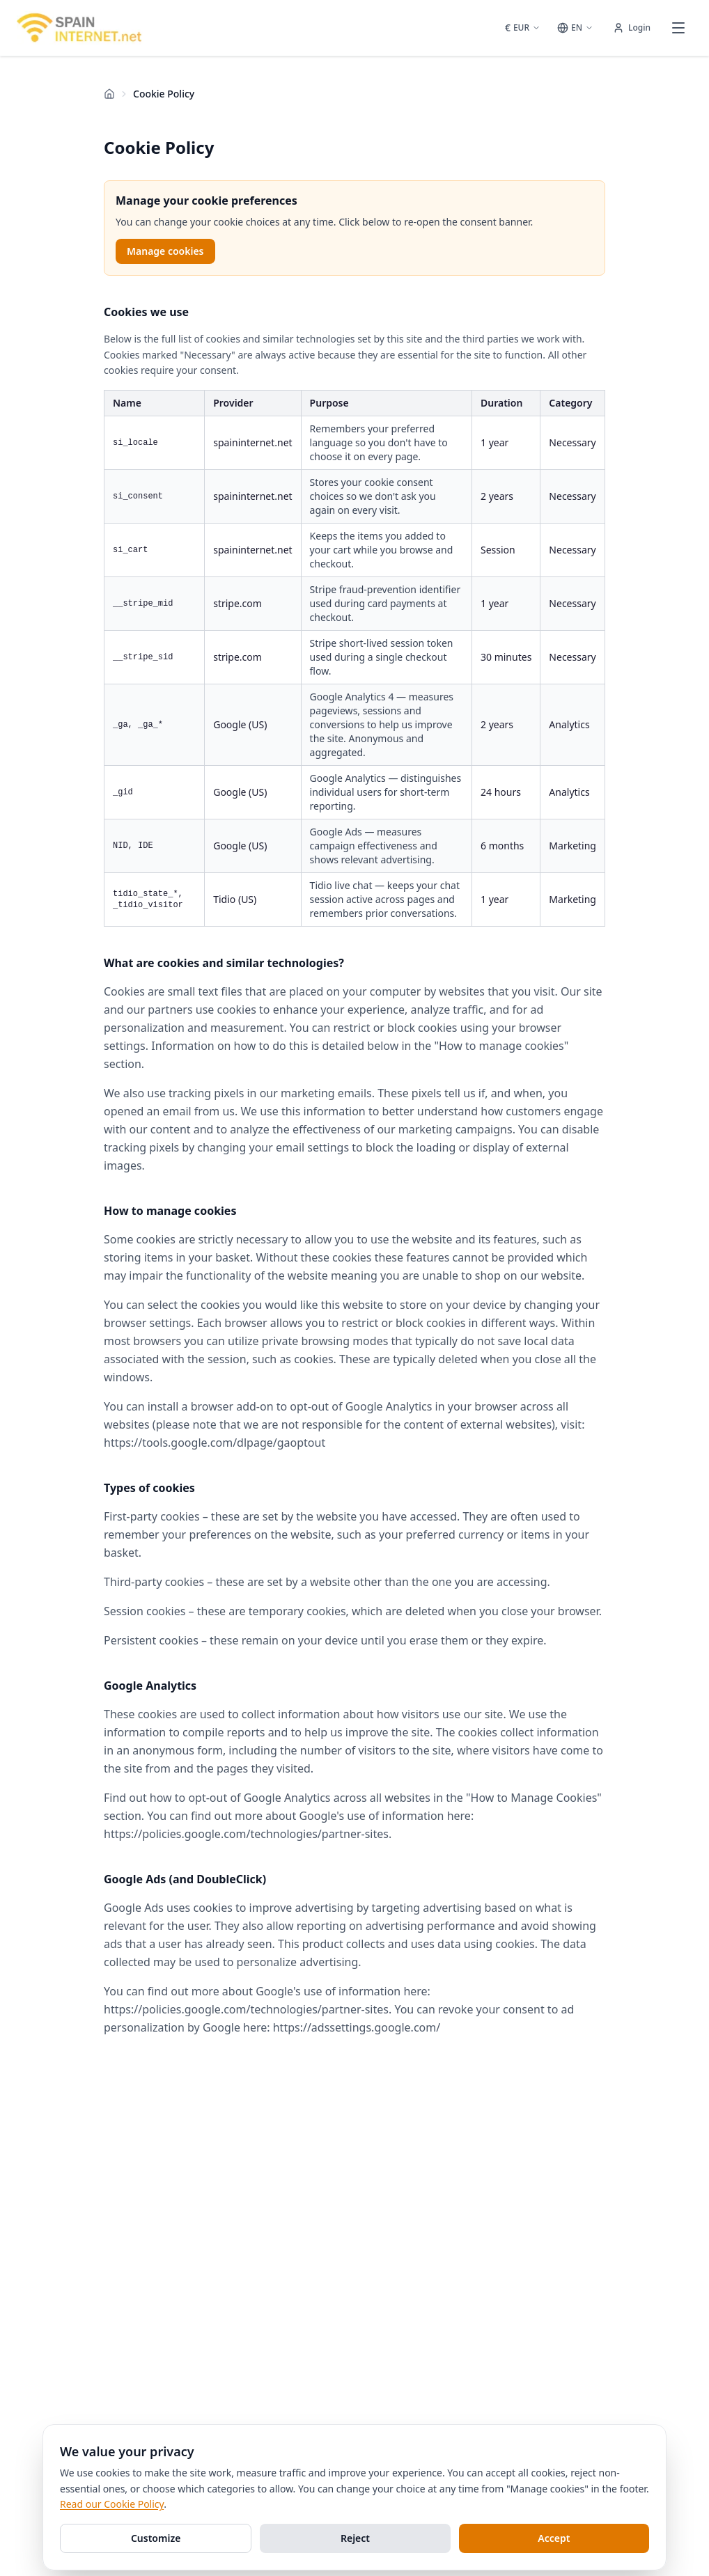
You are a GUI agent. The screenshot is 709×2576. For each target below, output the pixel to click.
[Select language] (575, 28)
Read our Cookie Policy (112, 2504)
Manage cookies (165, 251)
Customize (155, 2538)
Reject (355, 2538)
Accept (554, 2538)
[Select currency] (522, 28)
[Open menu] (678, 28)
